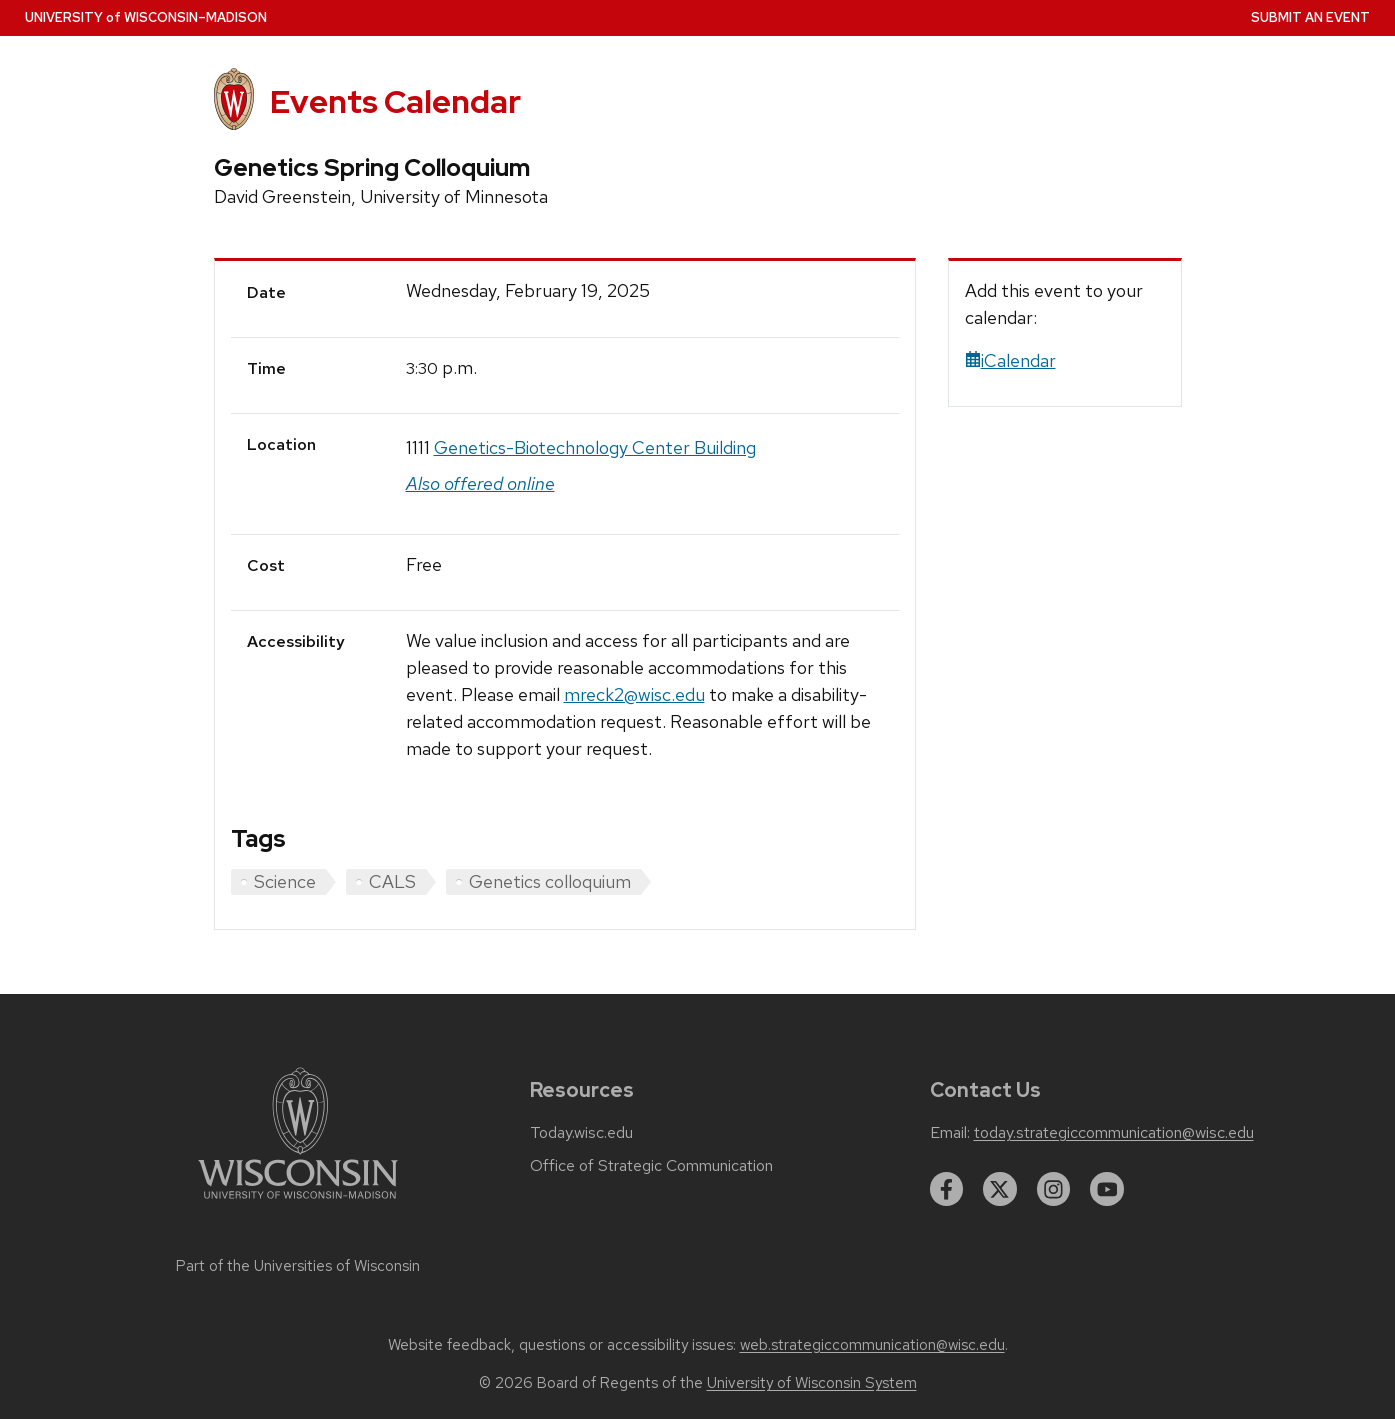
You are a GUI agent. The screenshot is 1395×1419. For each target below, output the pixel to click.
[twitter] (1000, 1189)
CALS (392, 881)
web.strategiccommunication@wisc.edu (872, 1345)
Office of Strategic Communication (651, 1166)
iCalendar (1010, 360)
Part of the (298, 1266)
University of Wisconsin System (812, 1383)
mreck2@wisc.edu (634, 694)
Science (285, 881)
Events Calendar (395, 101)
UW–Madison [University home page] (146, 17)
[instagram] (1054, 1189)
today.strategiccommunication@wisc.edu (1114, 1133)
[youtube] (1107, 1189)
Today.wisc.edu (581, 1133)
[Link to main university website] (298, 1202)
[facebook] (947, 1189)
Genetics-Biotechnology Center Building (595, 447)
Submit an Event (1310, 17)
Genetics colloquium (550, 881)
